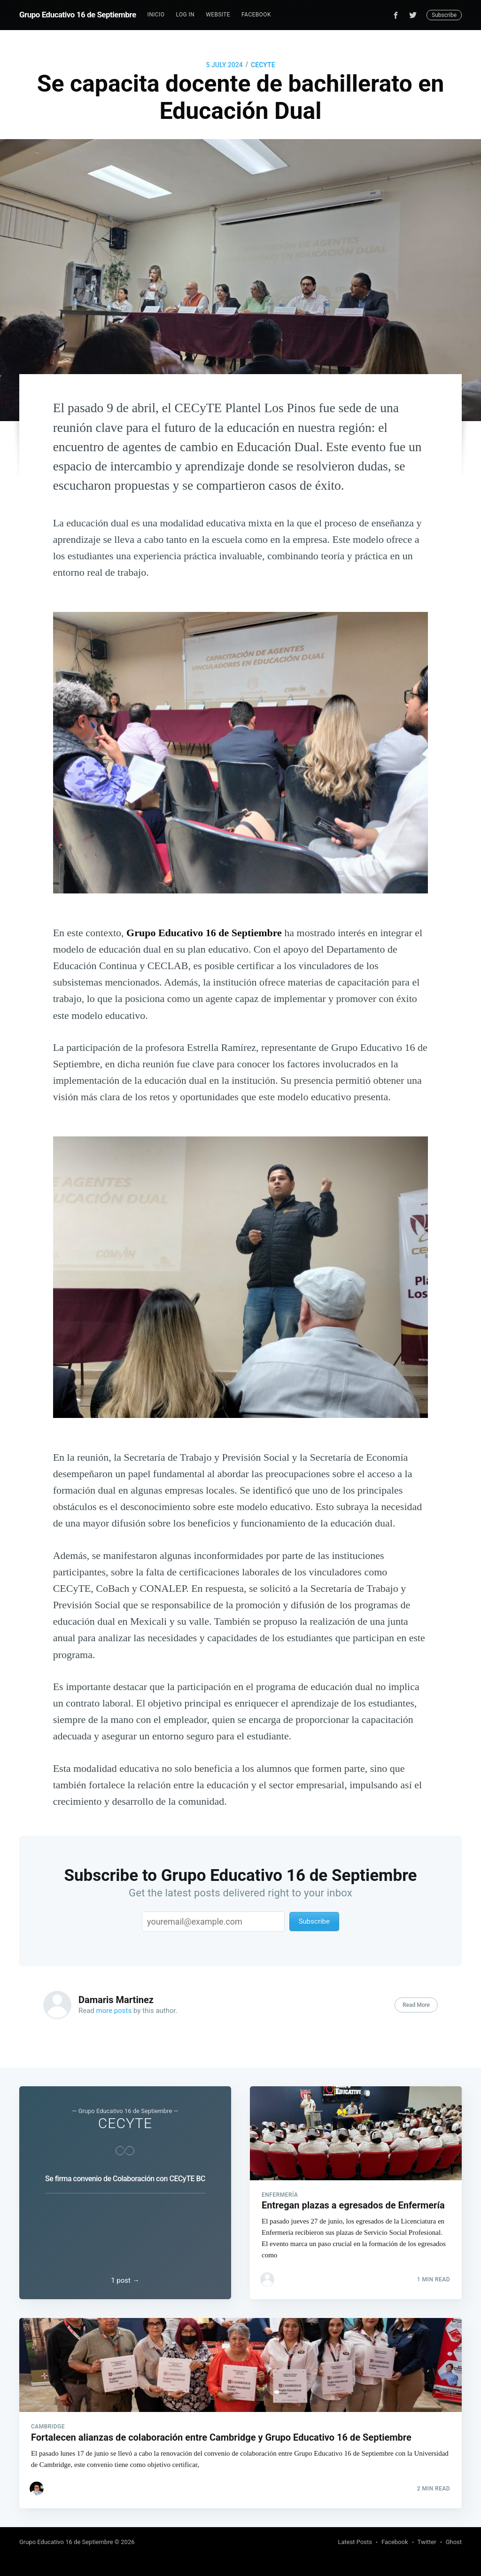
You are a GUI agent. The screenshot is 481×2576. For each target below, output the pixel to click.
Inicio (156, 14)
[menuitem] (156, 15)
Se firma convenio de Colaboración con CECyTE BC (125, 2178)
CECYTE (263, 65)
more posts (114, 2010)
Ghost (454, 2541)
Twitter (427, 2541)
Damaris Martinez (116, 1999)
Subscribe (444, 15)
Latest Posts (355, 2541)
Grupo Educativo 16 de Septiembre (77, 14)
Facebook (256, 14)
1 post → (125, 2280)
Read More (416, 2005)
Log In (185, 14)
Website (218, 14)
